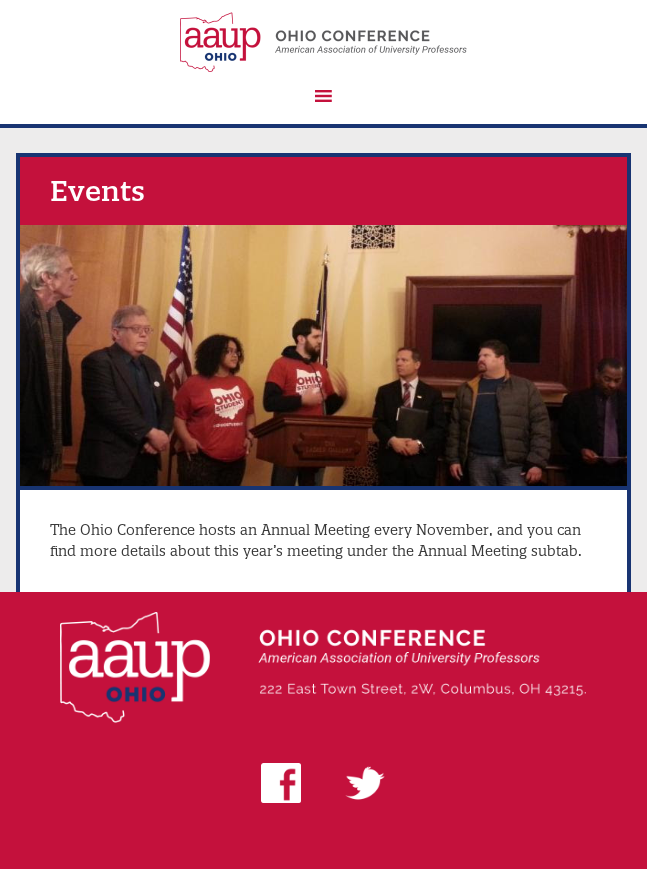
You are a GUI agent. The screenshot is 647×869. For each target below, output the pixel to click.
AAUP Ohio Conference (323, 42)
